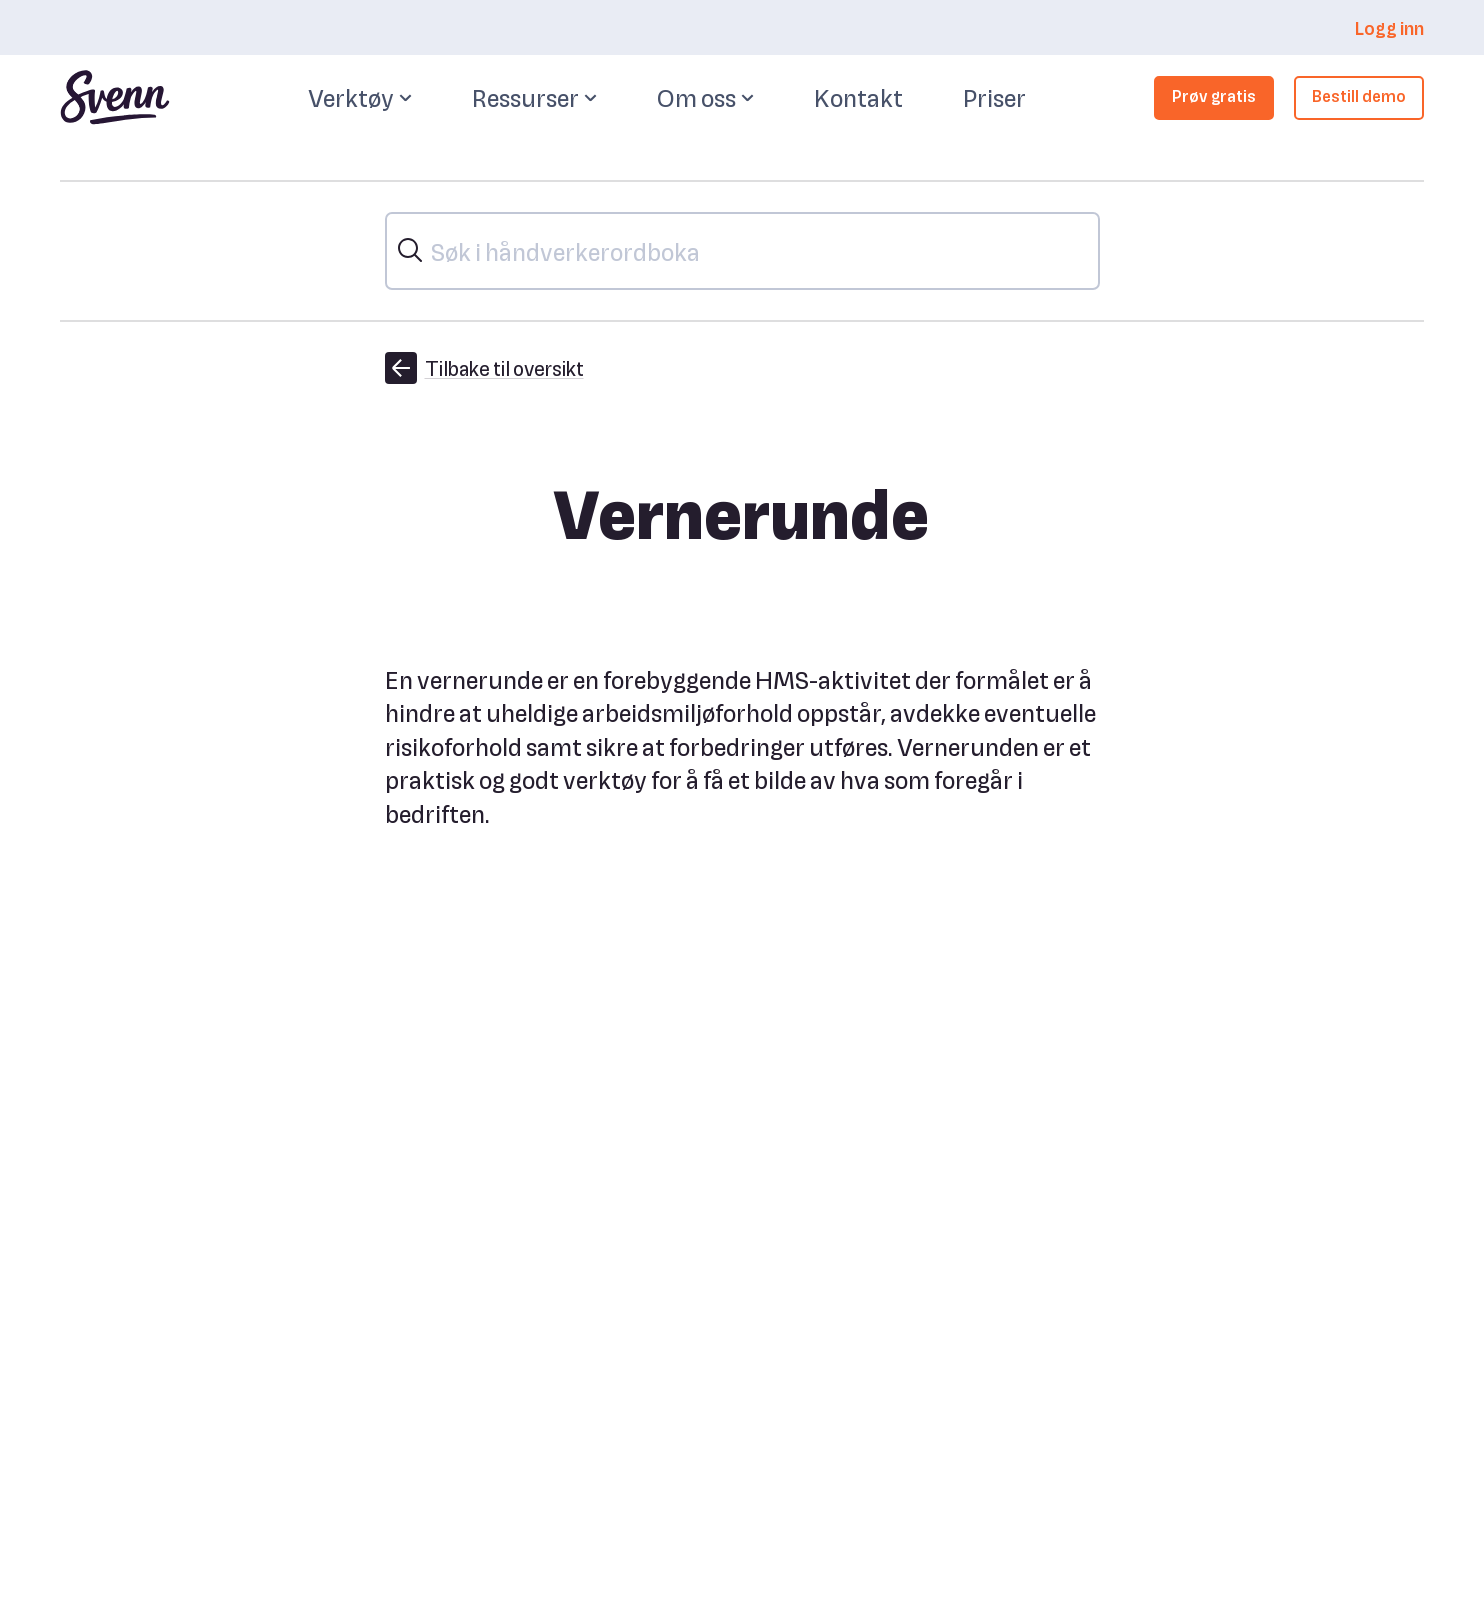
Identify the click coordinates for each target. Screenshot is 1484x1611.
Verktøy (360, 98)
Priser (994, 97)
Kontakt (858, 97)
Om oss (705, 98)
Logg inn (1389, 27)
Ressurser (534, 98)
